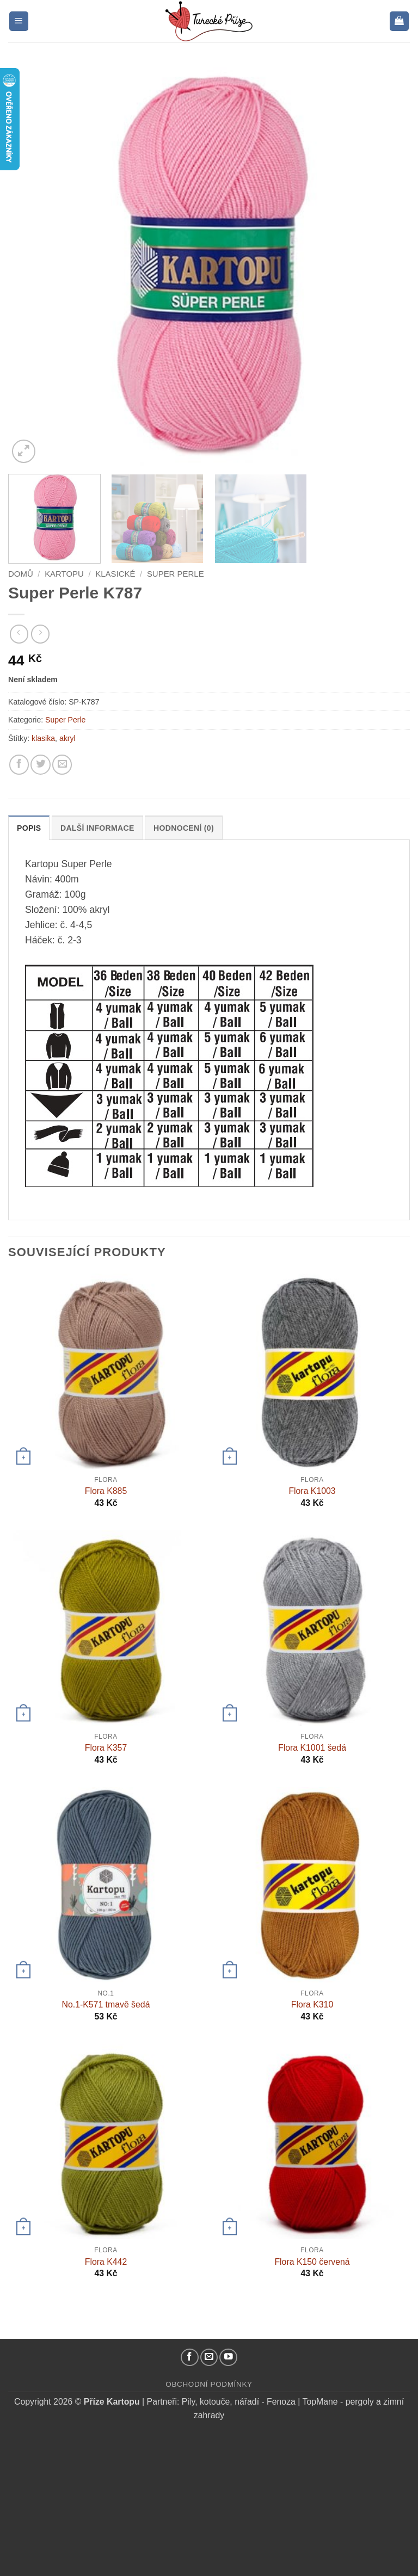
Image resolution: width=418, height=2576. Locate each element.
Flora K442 (106, 2261)
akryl (67, 738)
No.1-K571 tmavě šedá (106, 2004)
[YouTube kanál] (228, 2358)
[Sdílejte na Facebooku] (19, 764)
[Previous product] (40, 634)
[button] (18, 21)
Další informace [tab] (97, 828)
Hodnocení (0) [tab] (183, 828)
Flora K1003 (311, 1491)
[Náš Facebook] (190, 2358)
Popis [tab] (29, 828)
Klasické (115, 573)
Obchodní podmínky (208, 2384)
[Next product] (19, 634)
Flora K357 (106, 1747)
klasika (43, 738)
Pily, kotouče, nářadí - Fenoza (239, 2401)
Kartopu (64, 573)
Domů (20, 573)
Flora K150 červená (311, 2261)
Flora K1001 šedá (312, 1747)
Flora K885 (106, 1491)
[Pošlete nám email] (209, 2358)
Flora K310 (312, 2004)
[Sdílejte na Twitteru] (40, 764)
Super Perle (175, 573)
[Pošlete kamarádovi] (62, 764)
